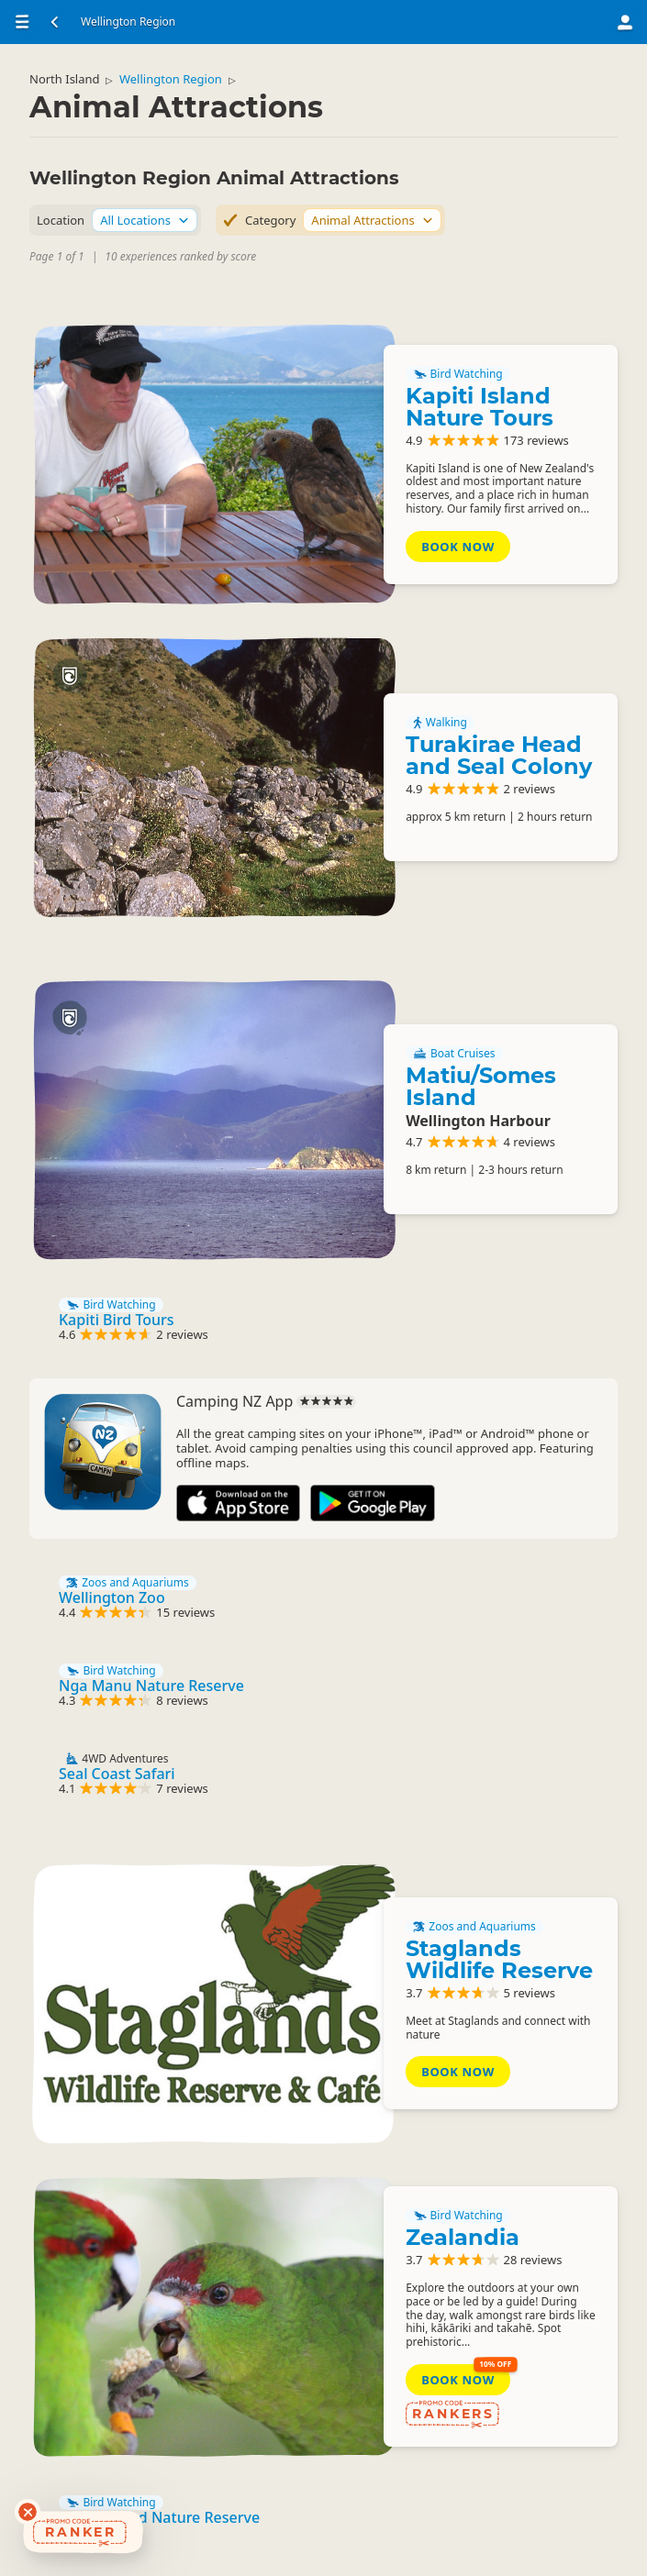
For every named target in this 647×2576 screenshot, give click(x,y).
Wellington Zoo (112, 1597)
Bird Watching (458, 374)
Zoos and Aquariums (127, 1582)
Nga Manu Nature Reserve (151, 1685)
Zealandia (462, 2237)
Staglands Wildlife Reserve (499, 1959)
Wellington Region (170, 79)
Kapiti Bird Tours (116, 1320)
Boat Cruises (454, 1053)
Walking (440, 722)
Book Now (458, 546)
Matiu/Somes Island (481, 1086)
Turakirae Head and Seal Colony (499, 755)
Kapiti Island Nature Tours (479, 406)
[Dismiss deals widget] (27, 2512)
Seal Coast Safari (117, 1773)
